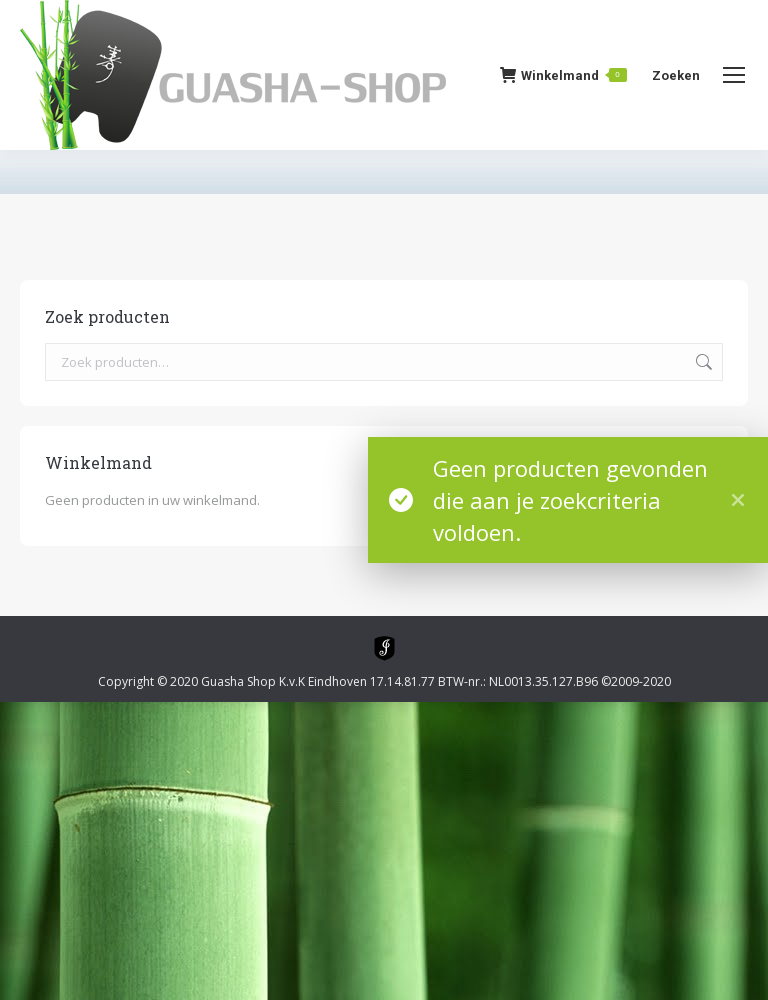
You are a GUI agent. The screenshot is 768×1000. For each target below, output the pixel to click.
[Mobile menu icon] (734, 75)
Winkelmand (563, 75)
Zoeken (702, 362)
